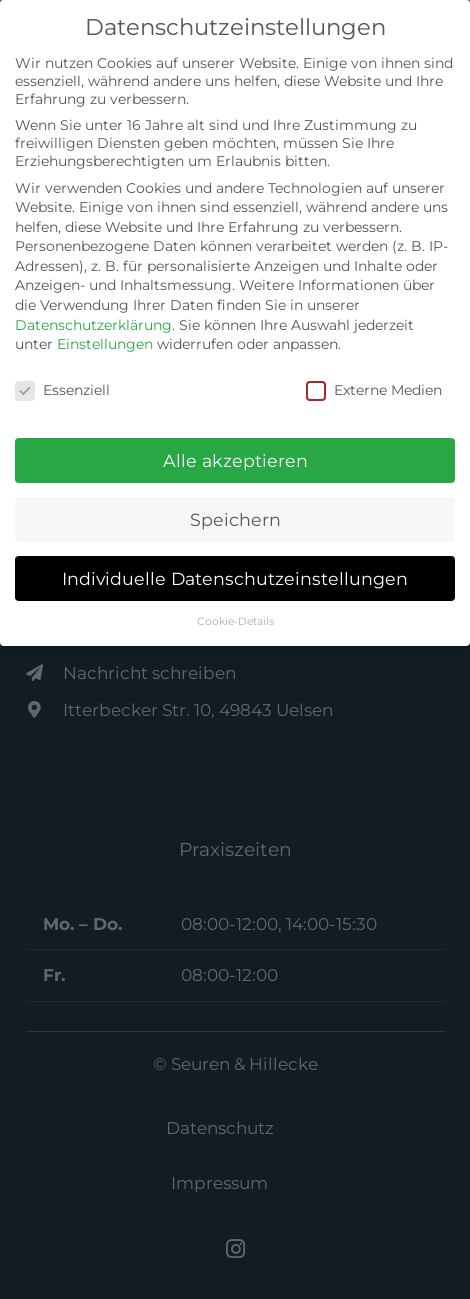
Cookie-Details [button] (235, 621)
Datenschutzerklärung (93, 325)
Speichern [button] (235, 519)
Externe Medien (374, 390)
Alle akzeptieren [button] (235, 460)
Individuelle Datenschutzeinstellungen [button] (235, 578)
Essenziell (62, 390)
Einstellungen (105, 344)
